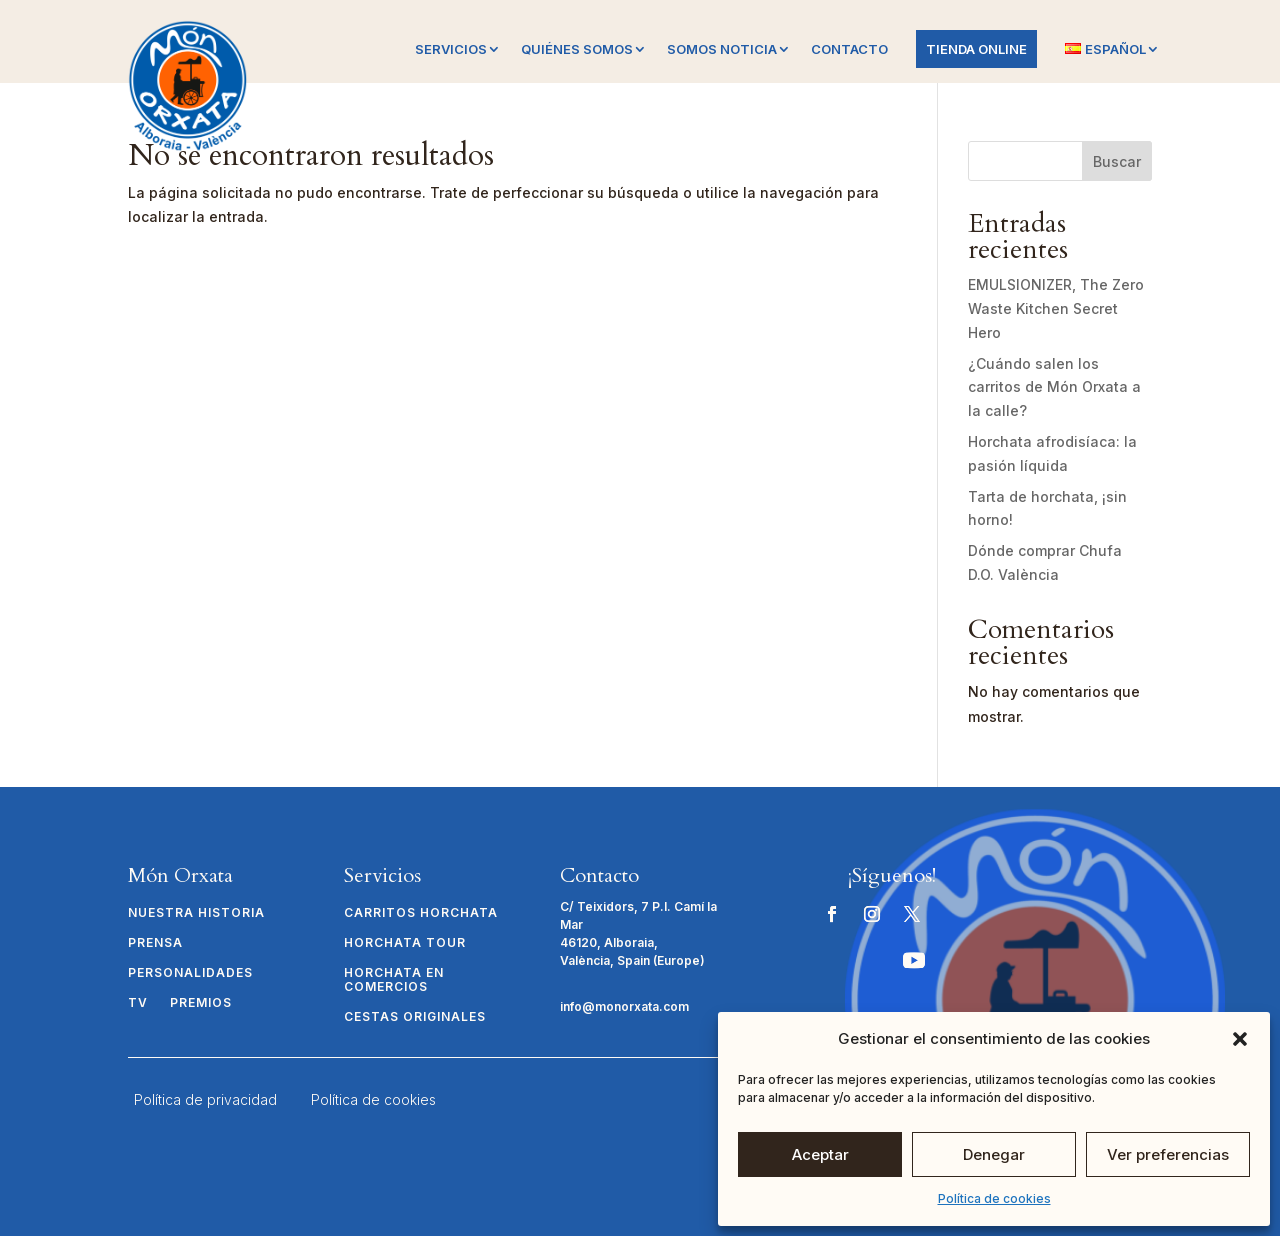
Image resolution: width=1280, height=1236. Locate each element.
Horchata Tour (405, 943)
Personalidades (190, 973)
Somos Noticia (722, 49)
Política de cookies (994, 1198)
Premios (201, 1003)
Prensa (155, 943)
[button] (1240, 1039)
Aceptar (820, 1154)
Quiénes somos (577, 49)
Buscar (1117, 161)
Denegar (994, 1154)
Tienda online (976, 49)
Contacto (849, 49)
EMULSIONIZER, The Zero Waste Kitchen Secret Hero (1056, 308)
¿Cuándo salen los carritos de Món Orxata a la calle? (1054, 387)
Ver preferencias (1168, 1154)
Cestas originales (415, 1017)
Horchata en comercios (394, 980)
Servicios (451, 49)
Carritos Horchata (421, 913)
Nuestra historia (196, 913)
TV (138, 1003)
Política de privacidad (205, 1099)
